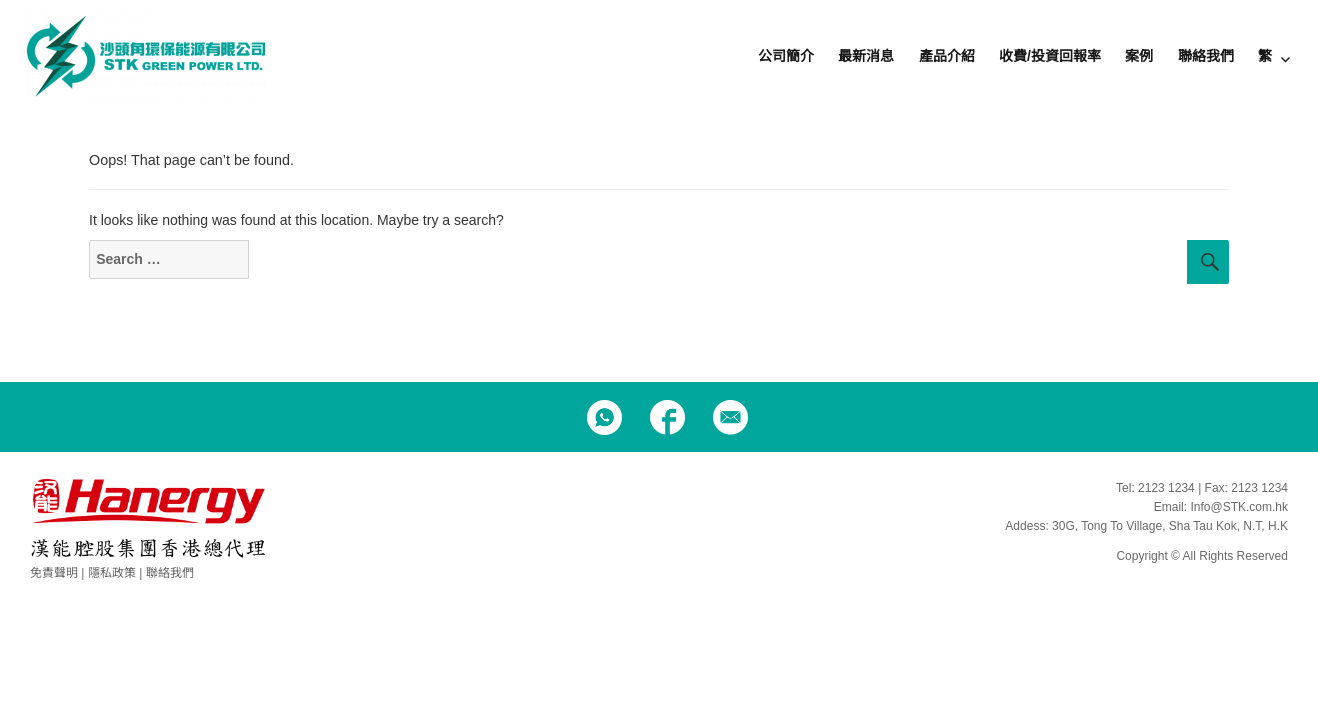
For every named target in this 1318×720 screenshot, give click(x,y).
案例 (1139, 56)
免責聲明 (54, 573)
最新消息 (866, 56)
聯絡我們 (1206, 56)
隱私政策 (112, 573)
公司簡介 (786, 56)
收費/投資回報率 (1050, 56)
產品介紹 (947, 56)
